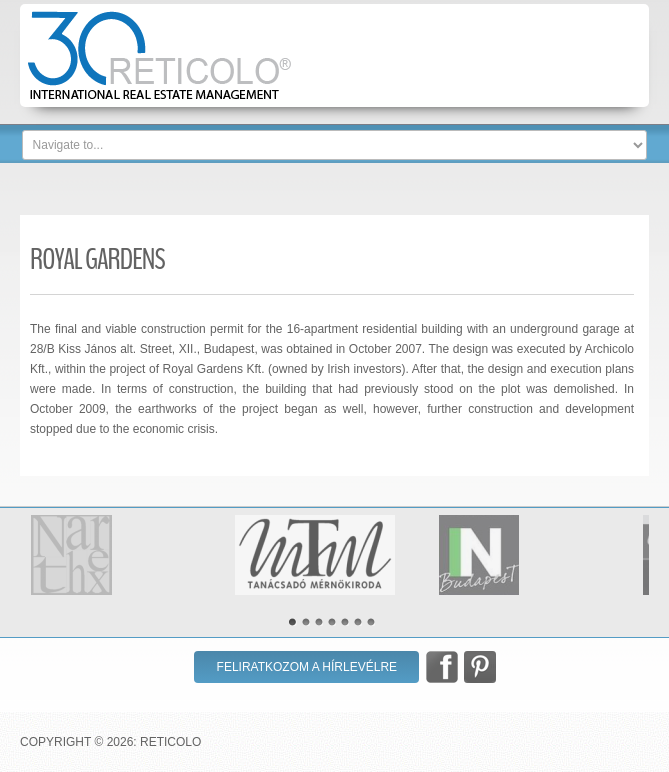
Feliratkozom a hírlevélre (307, 667)
